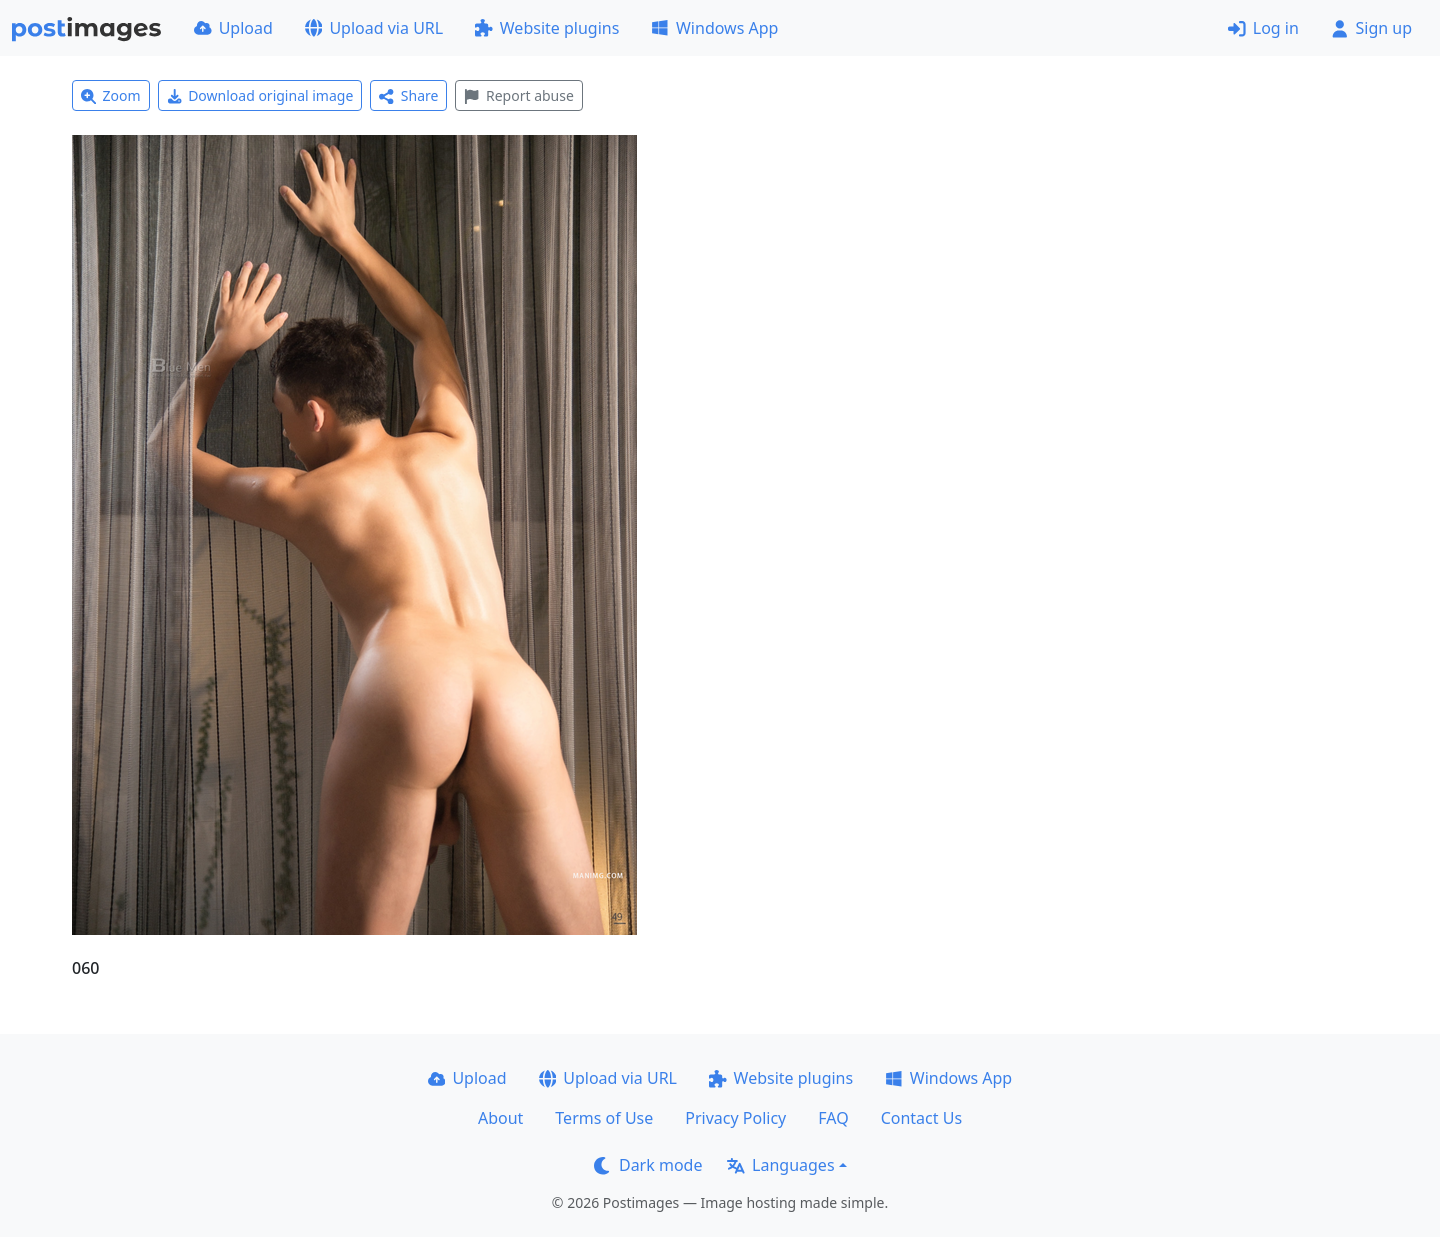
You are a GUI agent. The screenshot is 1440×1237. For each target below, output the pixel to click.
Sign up (1371, 28)
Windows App (714, 28)
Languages (780, 1165)
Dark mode (648, 1165)
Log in (1263, 28)
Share (408, 95)
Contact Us (921, 1118)
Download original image (260, 95)
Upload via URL (374, 28)
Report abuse (518, 95)
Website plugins (547, 28)
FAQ (833, 1118)
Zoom (111, 95)
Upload (233, 28)
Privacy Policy (735, 1118)
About (500, 1118)
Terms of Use (604, 1118)
